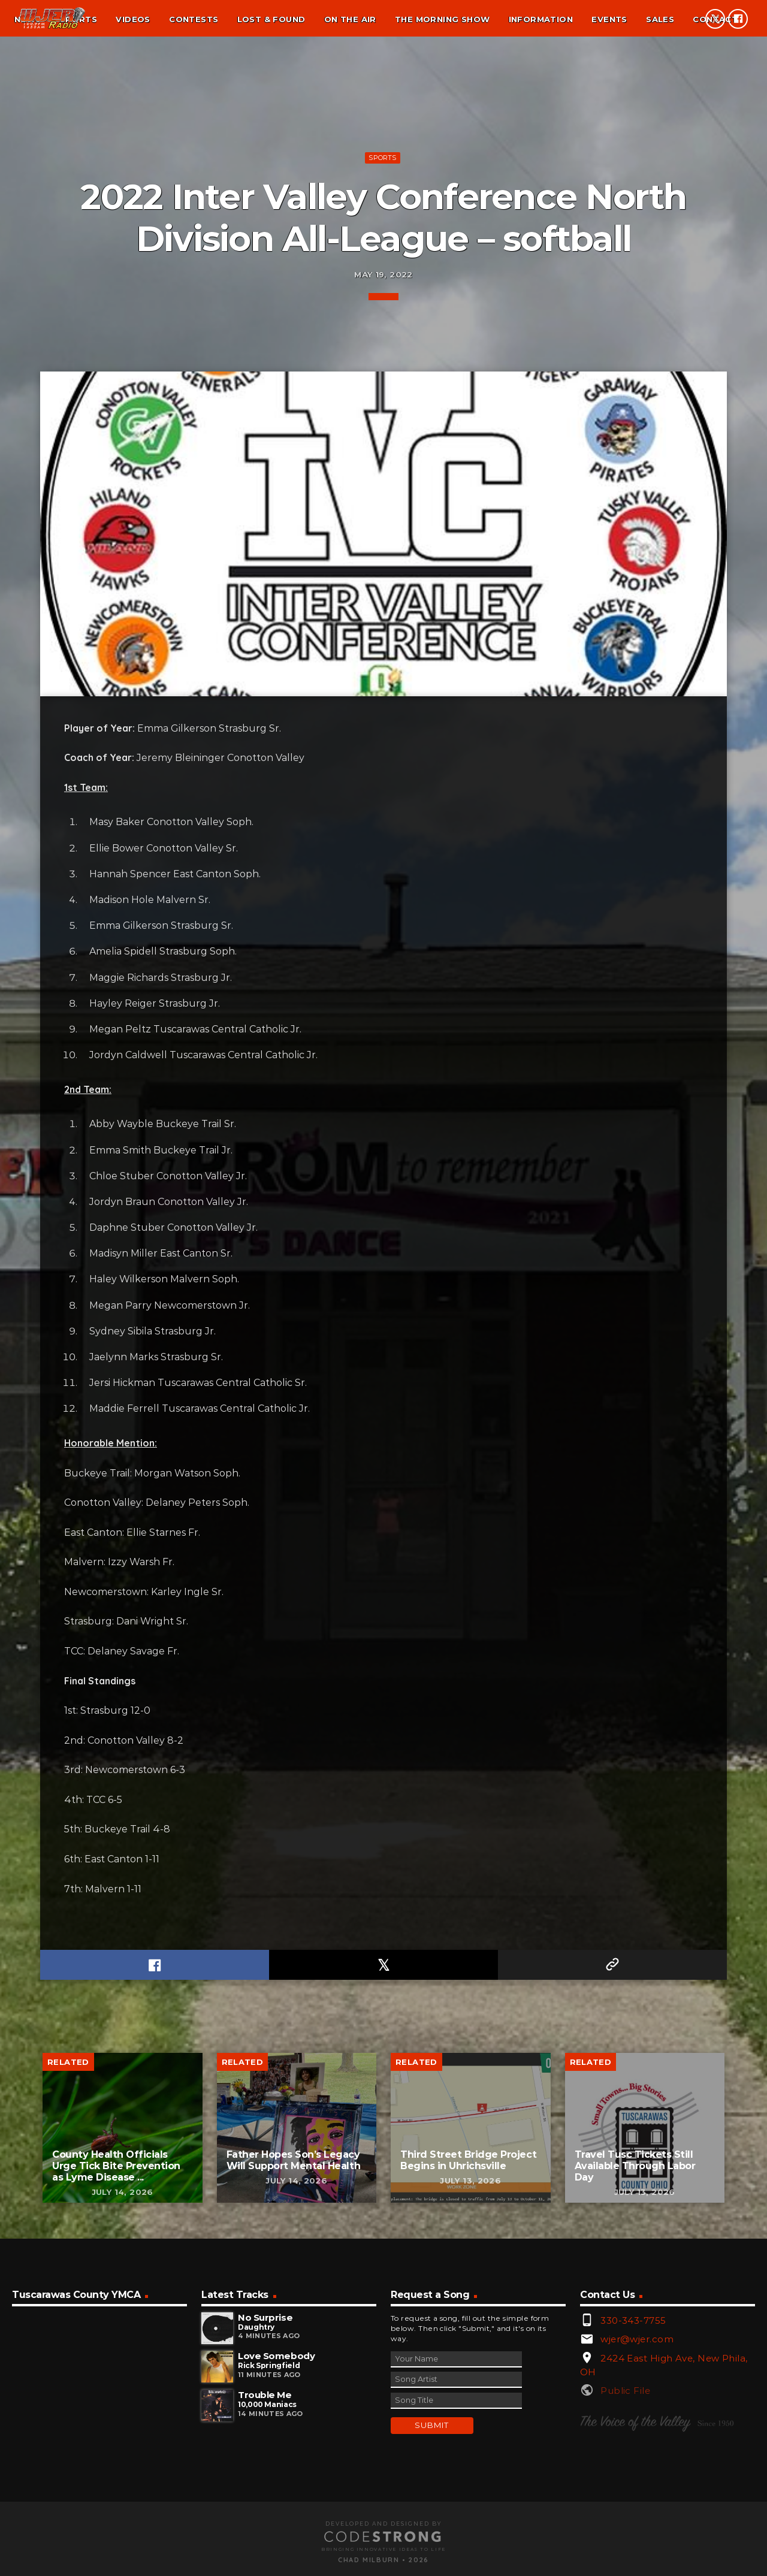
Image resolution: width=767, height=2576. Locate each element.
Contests (193, 19)
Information (541, 19)
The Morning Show (442, 19)
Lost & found (271, 19)
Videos (133, 19)
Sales (660, 19)
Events (609, 19)
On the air (350, 19)
